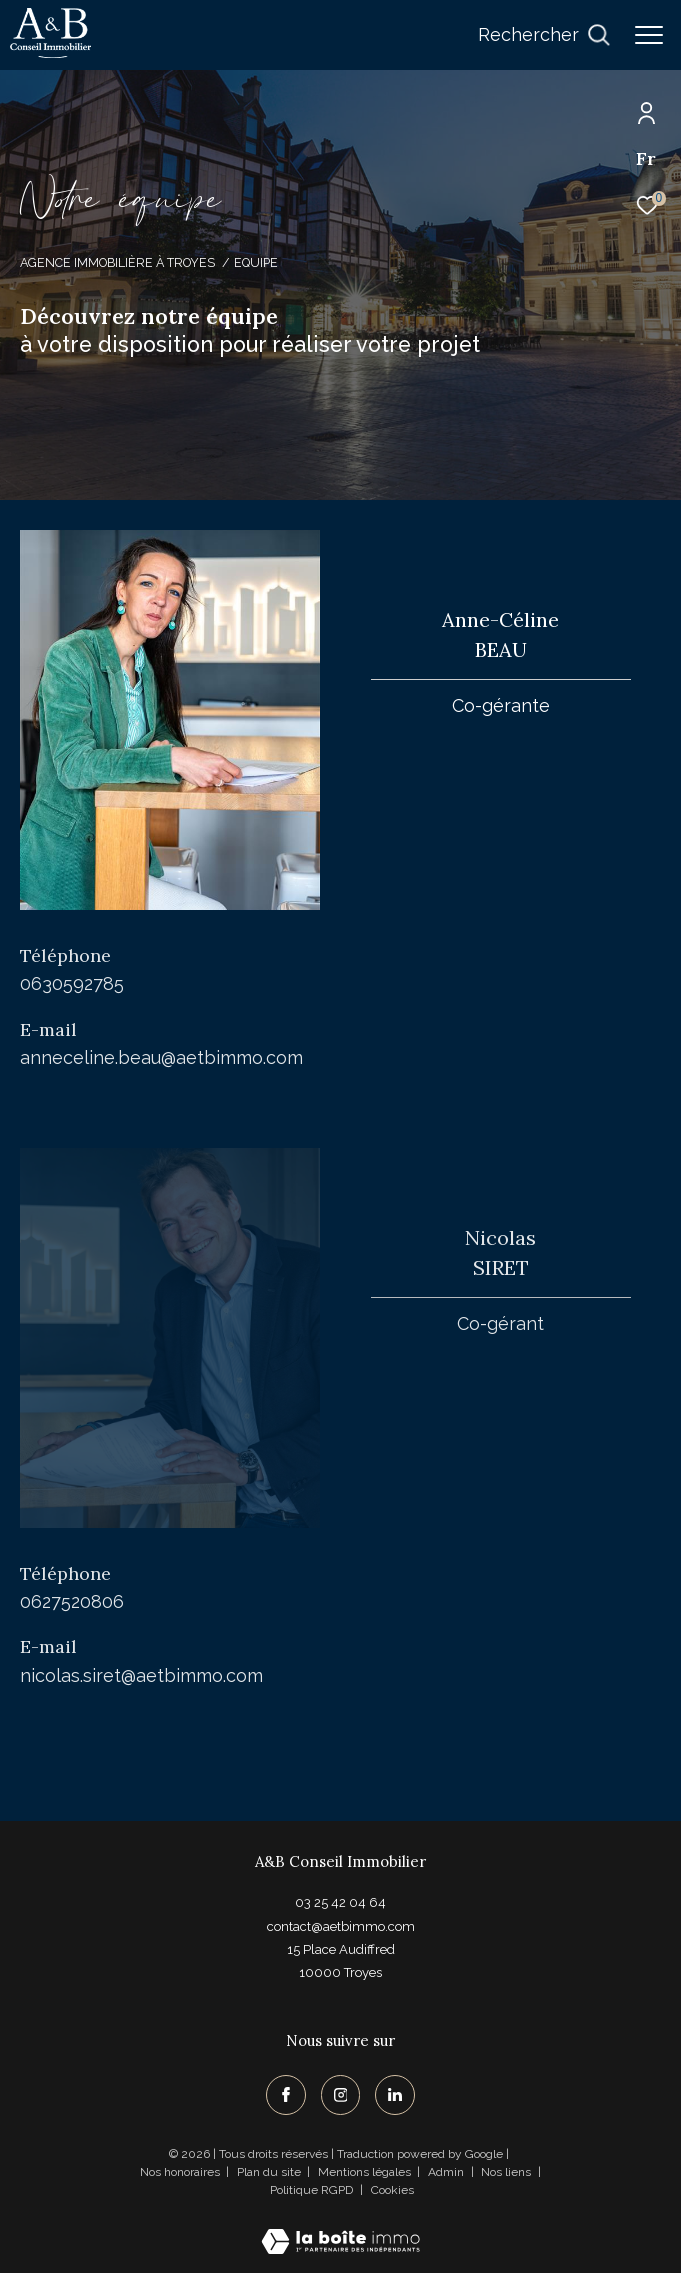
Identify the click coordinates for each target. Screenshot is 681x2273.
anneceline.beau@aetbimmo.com (161, 1057)
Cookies (392, 2190)
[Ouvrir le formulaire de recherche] (544, 35)
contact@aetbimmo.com (341, 1926)
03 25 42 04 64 (340, 1902)
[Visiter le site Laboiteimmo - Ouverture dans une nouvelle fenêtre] (340, 2228)
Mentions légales (366, 2172)
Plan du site (270, 2172)
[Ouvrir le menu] (649, 35)
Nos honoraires (180, 2172)
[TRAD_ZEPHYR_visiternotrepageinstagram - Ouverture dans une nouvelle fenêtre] (341, 2095)
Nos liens (507, 2172)
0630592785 (72, 983)
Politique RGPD (311, 2190)
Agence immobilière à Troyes (117, 262)
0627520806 (72, 1601)
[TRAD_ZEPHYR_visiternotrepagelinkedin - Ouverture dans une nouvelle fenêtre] (395, 2095)
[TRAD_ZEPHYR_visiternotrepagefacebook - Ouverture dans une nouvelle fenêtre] (286, 2095)
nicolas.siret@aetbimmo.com (141, 1675)
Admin (447, 2172)
